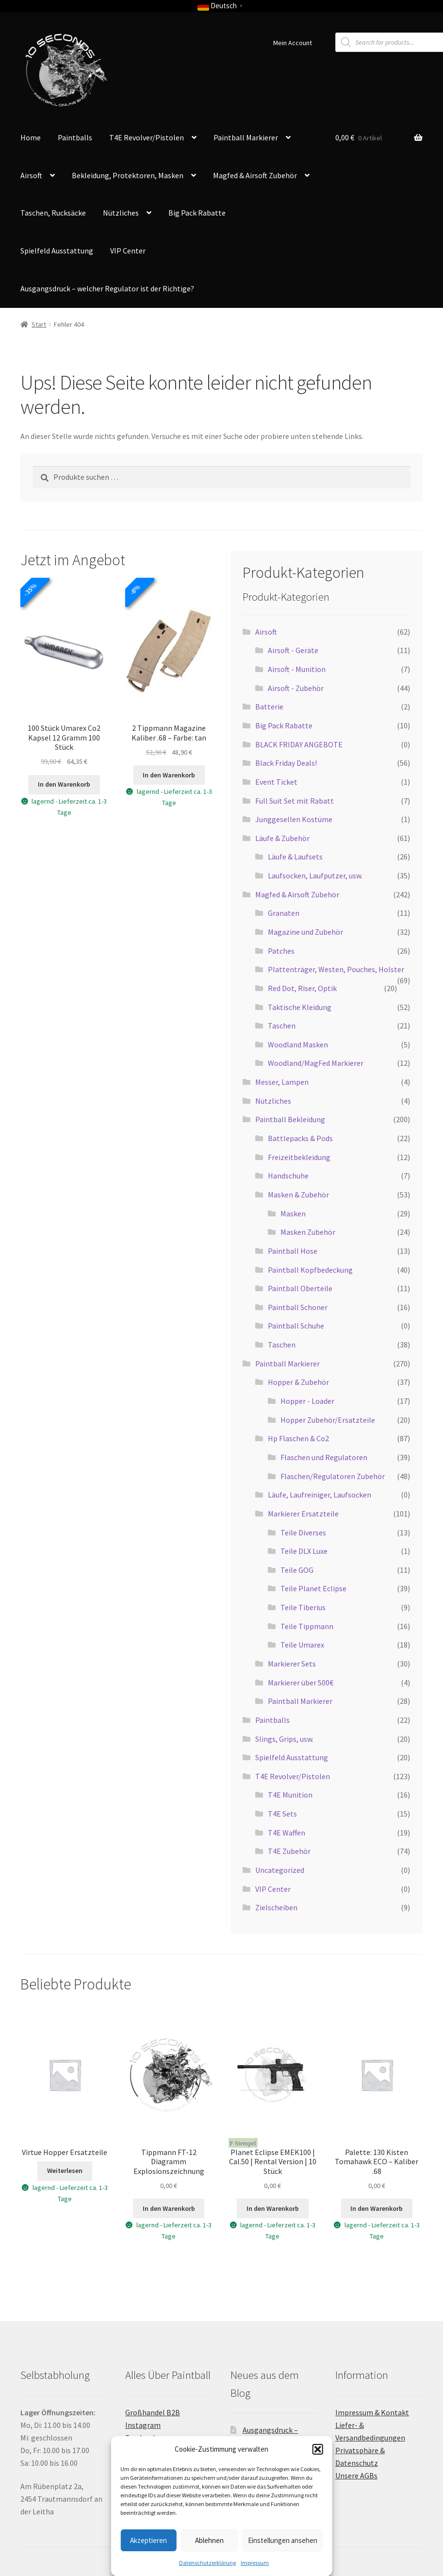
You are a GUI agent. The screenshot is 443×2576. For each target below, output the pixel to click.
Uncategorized (279, 1870)
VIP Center (128, 250)
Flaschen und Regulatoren (323, 1457)
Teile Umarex (302, 1645)
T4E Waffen (286, 1832)
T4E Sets (282, 1813)
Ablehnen (209, 2540)
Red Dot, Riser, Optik (302, 988)
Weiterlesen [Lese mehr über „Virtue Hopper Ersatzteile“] (64, 2170)
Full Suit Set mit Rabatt (294, 801)
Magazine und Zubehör (305, 932)
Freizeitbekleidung (299, 1157)
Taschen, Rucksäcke (53, 213)
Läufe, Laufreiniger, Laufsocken (319, 1494)
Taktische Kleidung (299, 1007)
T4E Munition (290, 1795)
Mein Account (292, 42)
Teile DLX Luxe (304, 1551)
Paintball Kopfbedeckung (310, 1270)
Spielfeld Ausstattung (56, 250)
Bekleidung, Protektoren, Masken (127, 175)
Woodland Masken (298, 1044)
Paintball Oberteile (300, 1288)
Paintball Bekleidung (290, 1119)
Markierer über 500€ (300, 1682)
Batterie (269, 706)
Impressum (255, 2562)
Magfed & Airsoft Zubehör (255, 175)
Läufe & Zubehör (282, 838)
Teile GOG (296, 1570)
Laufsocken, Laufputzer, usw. (315, 875)
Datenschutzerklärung (207, 2562)
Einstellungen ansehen (282, 2540)
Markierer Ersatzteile (303, 1513)
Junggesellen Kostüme (293, 819)
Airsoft (31, 175)
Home (30, 137)
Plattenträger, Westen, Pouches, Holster (336, 969)
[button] (318, 2449)
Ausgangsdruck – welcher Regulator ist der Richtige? (107, 288)
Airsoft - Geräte (293, 650)
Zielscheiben (276, 1907)
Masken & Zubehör (298, 1194)
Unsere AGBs (356, 2475)
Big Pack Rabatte (197, 213)
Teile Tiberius (303, 1607)
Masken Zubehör (307, 1232)
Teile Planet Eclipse (313, 1588)
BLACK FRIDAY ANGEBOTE (299, 744)
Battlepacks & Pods (300, 1138)
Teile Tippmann (306, 1626)
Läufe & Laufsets (295, 856)
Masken (293, 1213)
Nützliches (121, 213)
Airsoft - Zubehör (296, 688)
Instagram (143, 2425)
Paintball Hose (292, 1251)
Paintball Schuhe (296, 1325)
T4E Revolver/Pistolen (146, 137)
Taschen (281, 1025)
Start (39, 324)
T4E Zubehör (289, 1851)
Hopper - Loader (307, 1401)
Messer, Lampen (282, 1082)
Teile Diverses (303, 1532)
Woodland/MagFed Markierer (315, 1063)
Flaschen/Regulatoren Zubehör (332, 1476)
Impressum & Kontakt (372, 2412)
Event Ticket (276, 782)
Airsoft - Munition (297, 669)
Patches (281, 951)
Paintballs (75, 137)
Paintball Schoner (298, 1307)
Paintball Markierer (245, 137)
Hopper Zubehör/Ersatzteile (327, 1420)
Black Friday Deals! (286, 763)
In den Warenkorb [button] (64, 784)
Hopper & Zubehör (298, 1382)
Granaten (283, 913)
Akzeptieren (148, 2540)
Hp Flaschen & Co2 (298, 1438)
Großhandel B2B (152, 2412)
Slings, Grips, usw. (284, 1739)
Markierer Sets (292, 1663)
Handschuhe (288, 1175)
